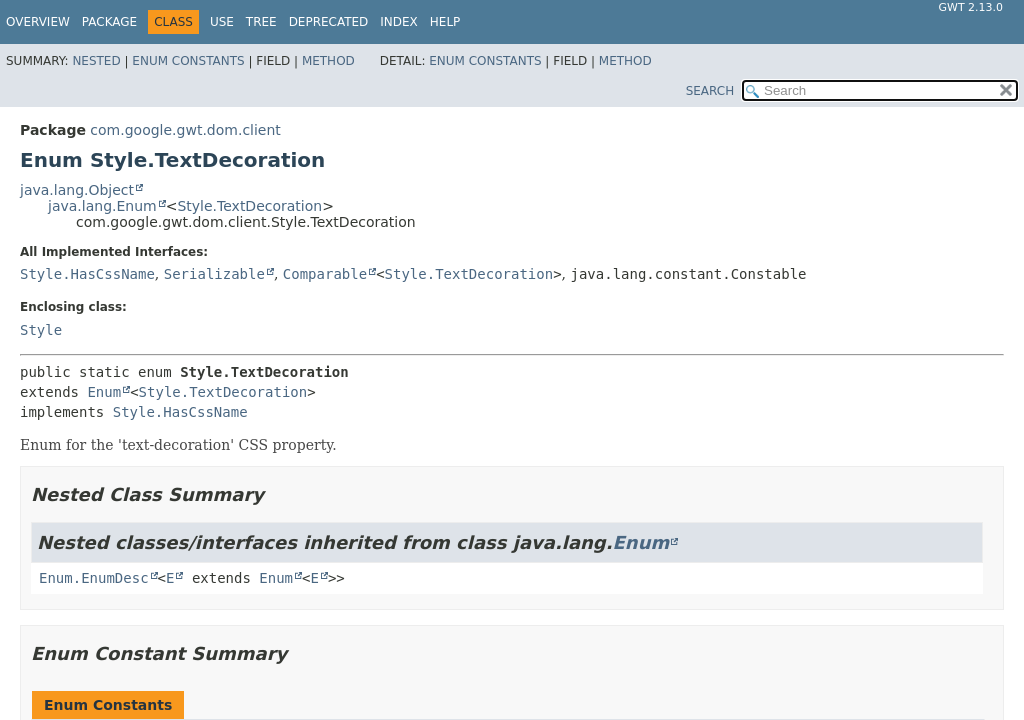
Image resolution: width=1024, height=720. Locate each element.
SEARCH (710, 91)
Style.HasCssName (87, 274)
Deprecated (329, 22)
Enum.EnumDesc (94, 578)
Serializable (214, 274)
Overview (38, 22)
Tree (261, 22)
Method (328, 61)
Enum (104, 392)
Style (41, 330)
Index (399, 22)
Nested (96, 61)
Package (109, 22)
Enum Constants (188, 61)
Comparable (325, 274)
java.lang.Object (77, 190)
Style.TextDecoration (249, 206)
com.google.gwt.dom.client (185, 130)
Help (445, 22)
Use (222, 22)
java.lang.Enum (102, 206)
